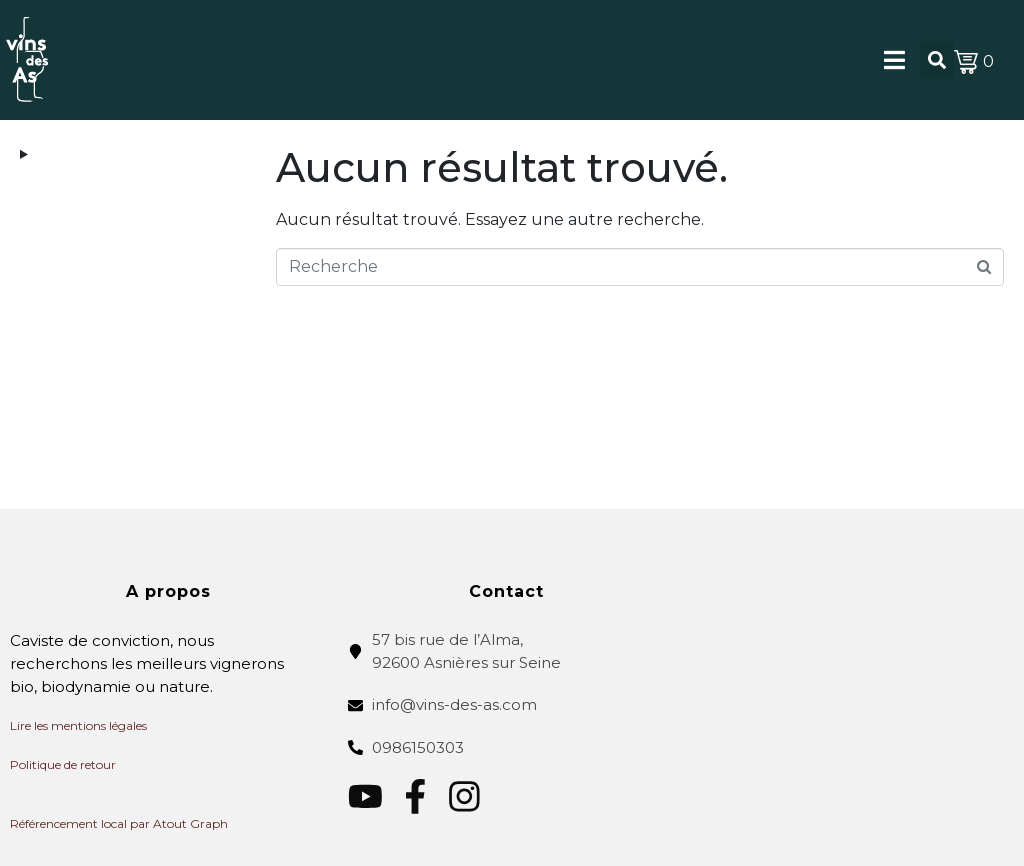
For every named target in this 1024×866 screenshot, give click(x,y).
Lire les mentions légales (78, 725)
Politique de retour (63, 764)
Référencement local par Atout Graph (119, 823)
